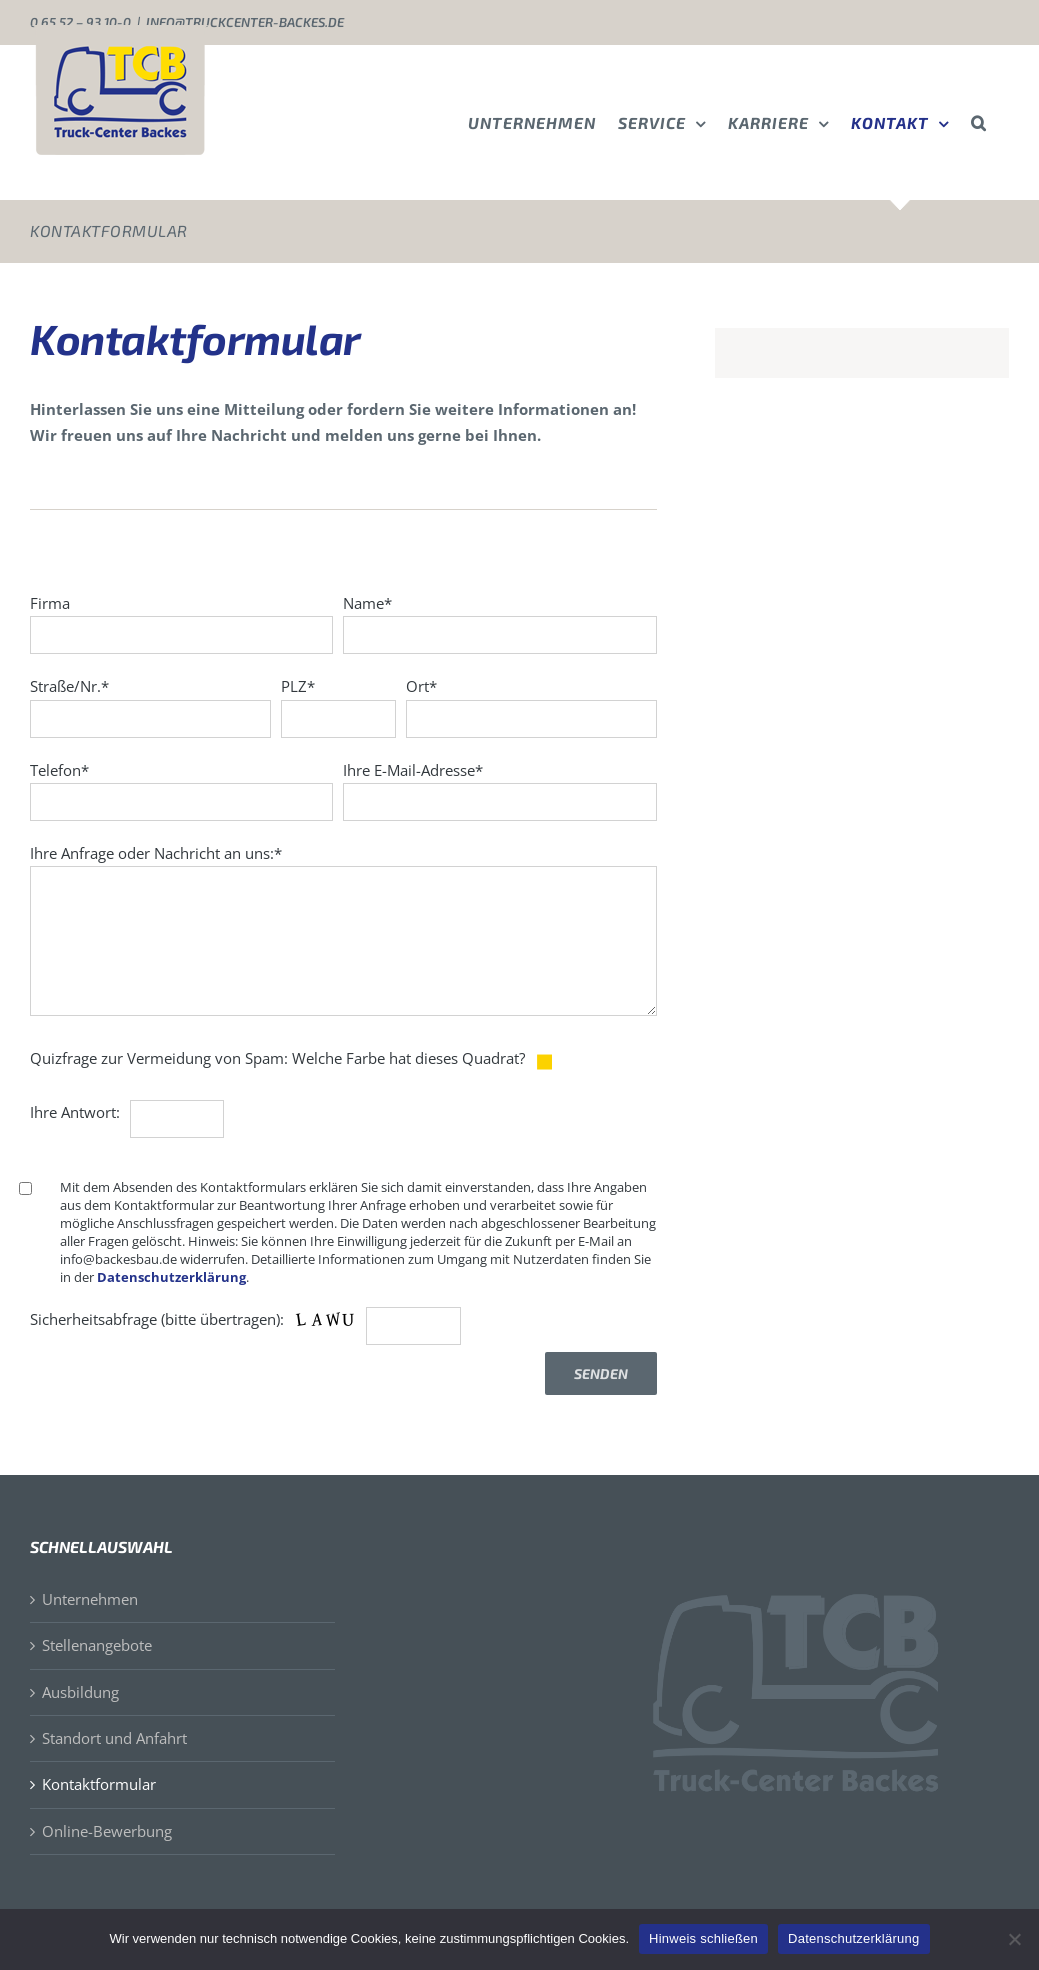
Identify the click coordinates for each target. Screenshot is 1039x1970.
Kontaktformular (99, 1784)
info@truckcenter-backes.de (245, 22)
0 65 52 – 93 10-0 (80, 22)
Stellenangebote (97, 1645)
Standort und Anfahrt (114, 1738)
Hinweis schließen (703, 1938)
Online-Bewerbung (107, 1831)
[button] (979, 122)
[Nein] (1014, 1939)
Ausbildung (80, 1692)
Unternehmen (90, 1599)
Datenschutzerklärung (171, 1277)
